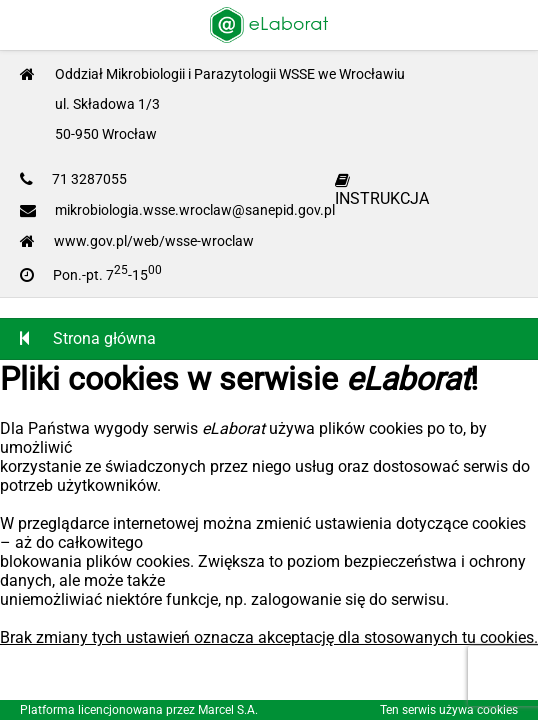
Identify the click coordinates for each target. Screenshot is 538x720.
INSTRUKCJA (382, 190)
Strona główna (88, 338)
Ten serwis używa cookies (449, 710)
